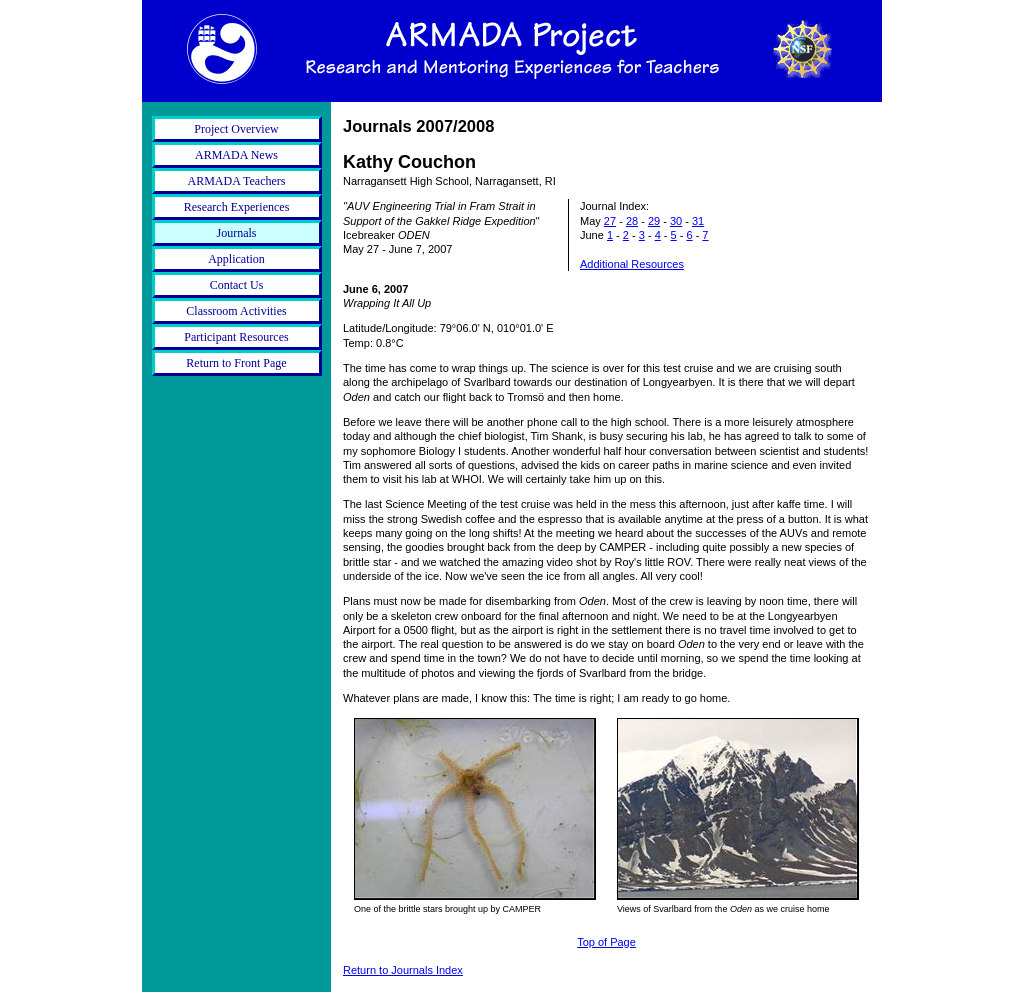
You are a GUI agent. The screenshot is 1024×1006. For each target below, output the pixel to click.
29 (654, 221)
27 (610, 221)
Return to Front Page (236, 363)
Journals (237, 233)
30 (676, 221)
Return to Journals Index (403, 970)
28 (632, 221)
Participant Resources (236, 337)
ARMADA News (236, 155)
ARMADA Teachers (237, 181)
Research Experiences (237, 207)
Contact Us (237, 285)
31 (698, 221)
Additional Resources (632, 264)
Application (236, 259)
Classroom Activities (236, 311)
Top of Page (606, 942)
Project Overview (236, 129)
